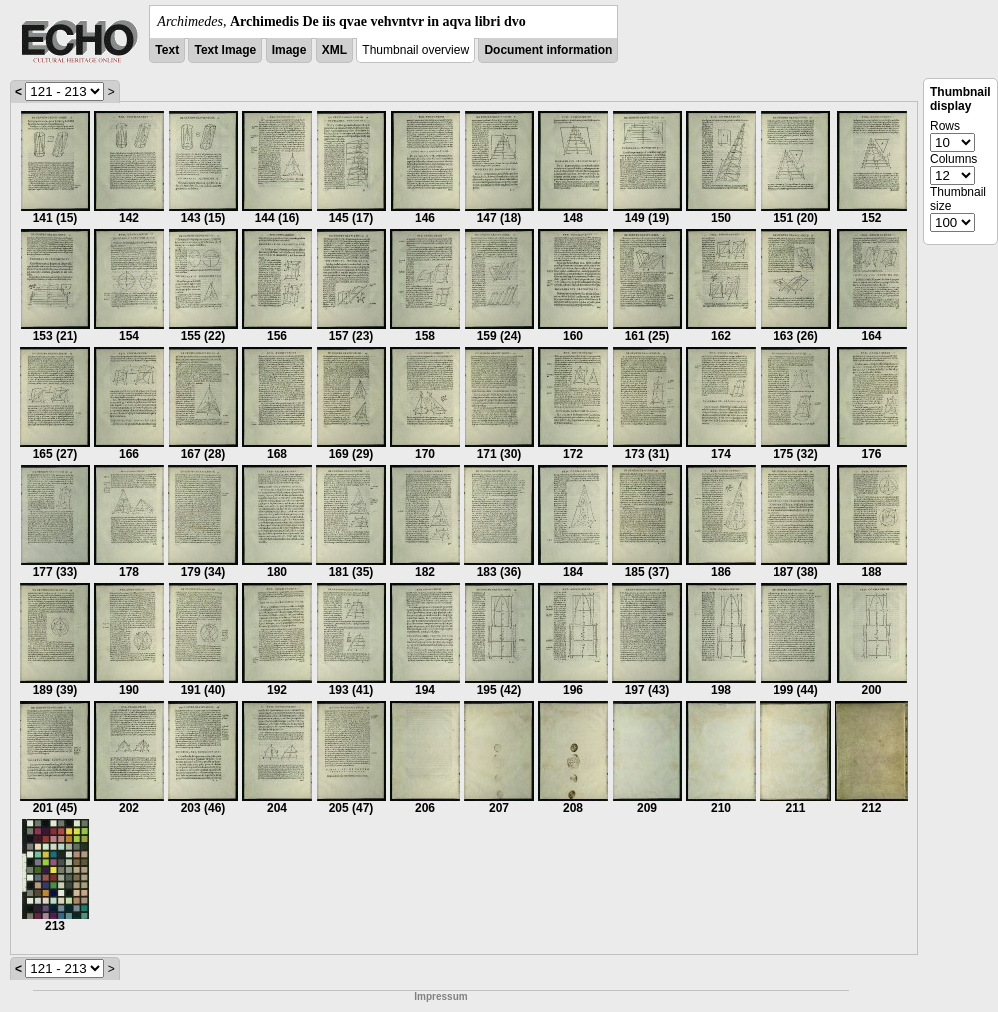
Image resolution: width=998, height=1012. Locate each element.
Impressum (440, 996)
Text (167, 50)
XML (334, 50)
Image (289, 50)
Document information (548, 50)
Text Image (225, 50)
